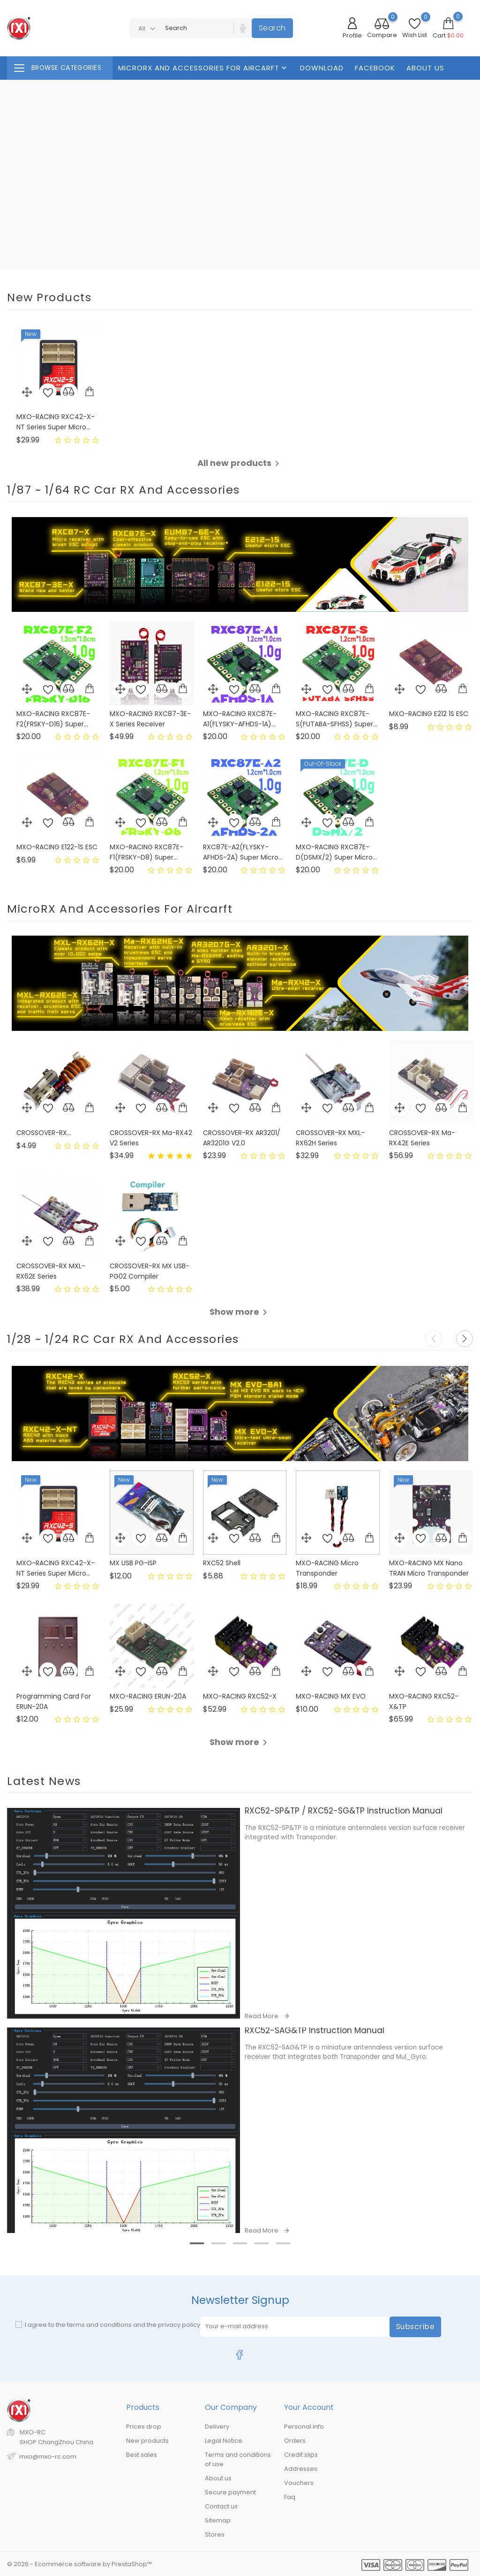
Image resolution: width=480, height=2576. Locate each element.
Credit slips (301, 2454)
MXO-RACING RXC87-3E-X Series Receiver (150, 719)
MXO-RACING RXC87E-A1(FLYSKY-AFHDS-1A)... (240, 719)
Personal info (304, 2426)
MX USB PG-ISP (133, 1563)
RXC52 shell (221, 1563)
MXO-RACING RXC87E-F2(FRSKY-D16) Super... (53, 719)
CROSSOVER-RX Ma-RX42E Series (422, 1138)
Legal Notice (223, 2440)
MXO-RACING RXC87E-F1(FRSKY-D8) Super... (146, 852)
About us (425, 68)
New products (147, 2440)
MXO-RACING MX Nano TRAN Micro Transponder (429, 1568)
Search (272, 28)
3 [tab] (244, 2273)
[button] (464, 1338)
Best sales (141, 2454)
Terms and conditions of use (238, 2459)
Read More (261, 2016)
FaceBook (375, 68)
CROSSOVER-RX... (43, 1132)
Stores (215, 2534)
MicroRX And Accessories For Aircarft (203, 68)
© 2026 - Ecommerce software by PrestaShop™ (79, 2564)
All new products (240, 463)
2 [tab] (223, 2273)
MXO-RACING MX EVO (331, 1696)
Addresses (300, 2468)
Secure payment (230, 2492)
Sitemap (218, 2520)
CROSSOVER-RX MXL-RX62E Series (50, 1271)
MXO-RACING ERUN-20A (148, 1696)
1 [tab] (201, 2273)
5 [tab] (287, 2273)
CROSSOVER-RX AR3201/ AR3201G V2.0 (241, 1138)
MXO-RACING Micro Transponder (327, 1568)
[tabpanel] (240, 2130)
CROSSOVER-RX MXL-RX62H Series (330, 1138)
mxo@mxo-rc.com (47, 2456)
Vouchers (299, 2482)
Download (322, 68)
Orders (295, 2440)
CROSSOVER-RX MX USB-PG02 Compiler (149, 1271)
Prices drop (143, 2426)
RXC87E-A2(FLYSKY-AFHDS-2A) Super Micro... (243, 852)
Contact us (221, 2506)
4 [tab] (266, 2273)
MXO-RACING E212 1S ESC (428, 713)
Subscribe (415, 2326)
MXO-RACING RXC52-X (240, 1696)
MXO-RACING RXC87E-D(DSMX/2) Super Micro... (336, 852)
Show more (240, 1312)
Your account (309, 2407)
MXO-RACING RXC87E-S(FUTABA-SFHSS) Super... (336, 719)
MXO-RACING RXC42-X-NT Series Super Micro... (55, 422)
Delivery (217, 2426)
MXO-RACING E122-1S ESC (57, 847)
